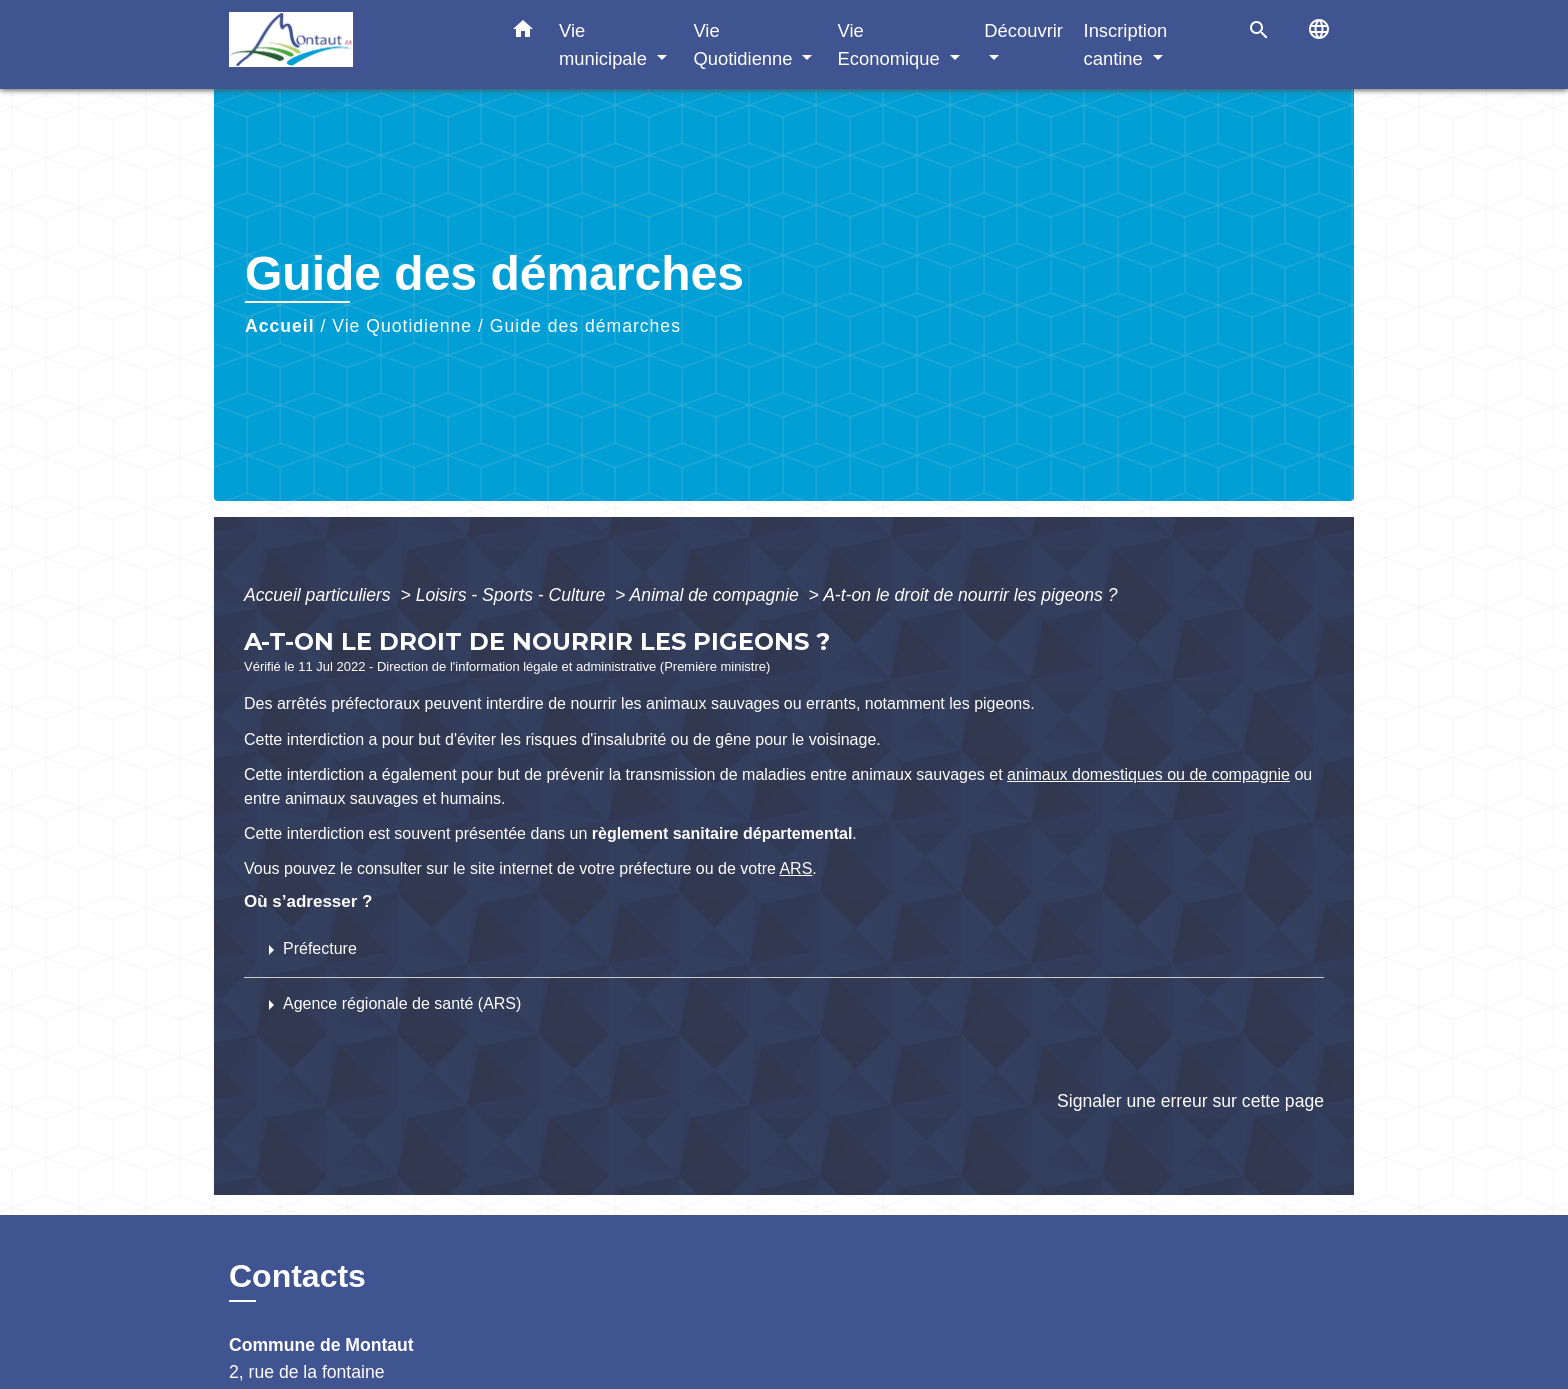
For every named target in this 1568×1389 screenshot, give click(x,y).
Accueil (280, 326)
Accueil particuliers (320, 595)
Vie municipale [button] (605, 44)
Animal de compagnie (717, 595)
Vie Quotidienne (402, 326)
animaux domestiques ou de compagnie (1148, 774)
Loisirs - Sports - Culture (513, 595)
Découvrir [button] (1023, 30)
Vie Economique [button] (891, 44)
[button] (523, 33)
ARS (795, 868)
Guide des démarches (585, 326)
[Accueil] (354, 44)
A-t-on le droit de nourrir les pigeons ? (970, 595)
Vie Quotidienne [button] (745, 44)
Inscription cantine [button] (1126, 44)
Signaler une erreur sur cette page (1190, 1101)
